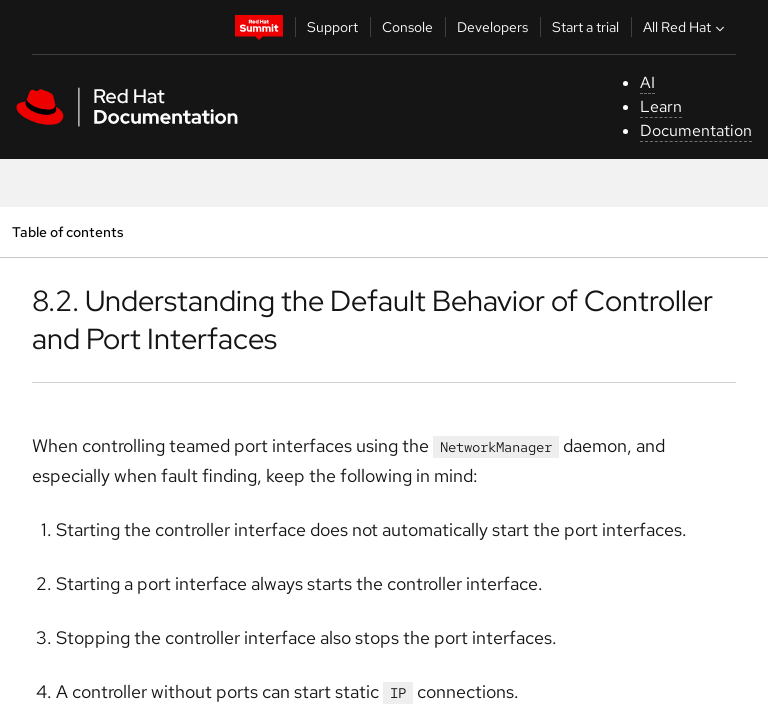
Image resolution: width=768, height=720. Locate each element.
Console (407, 27)
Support (332, 27)
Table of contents (67, 231)
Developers (492, 27)
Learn (661, 106)
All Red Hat (686, 27)
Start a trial (585, 27)
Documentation (696, 130)
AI (647, 82)
